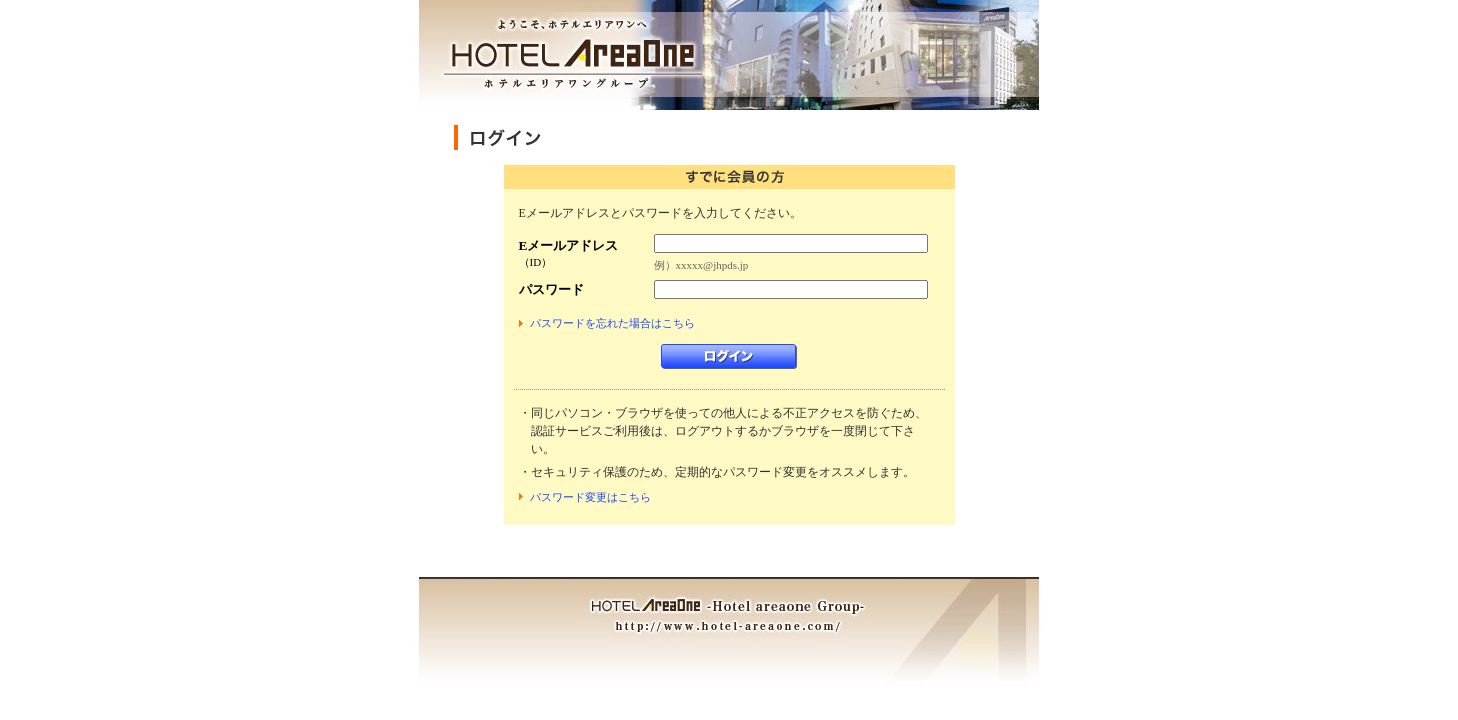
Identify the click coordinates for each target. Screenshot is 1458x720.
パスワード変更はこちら (590, 497)
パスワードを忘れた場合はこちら (612, 323)
